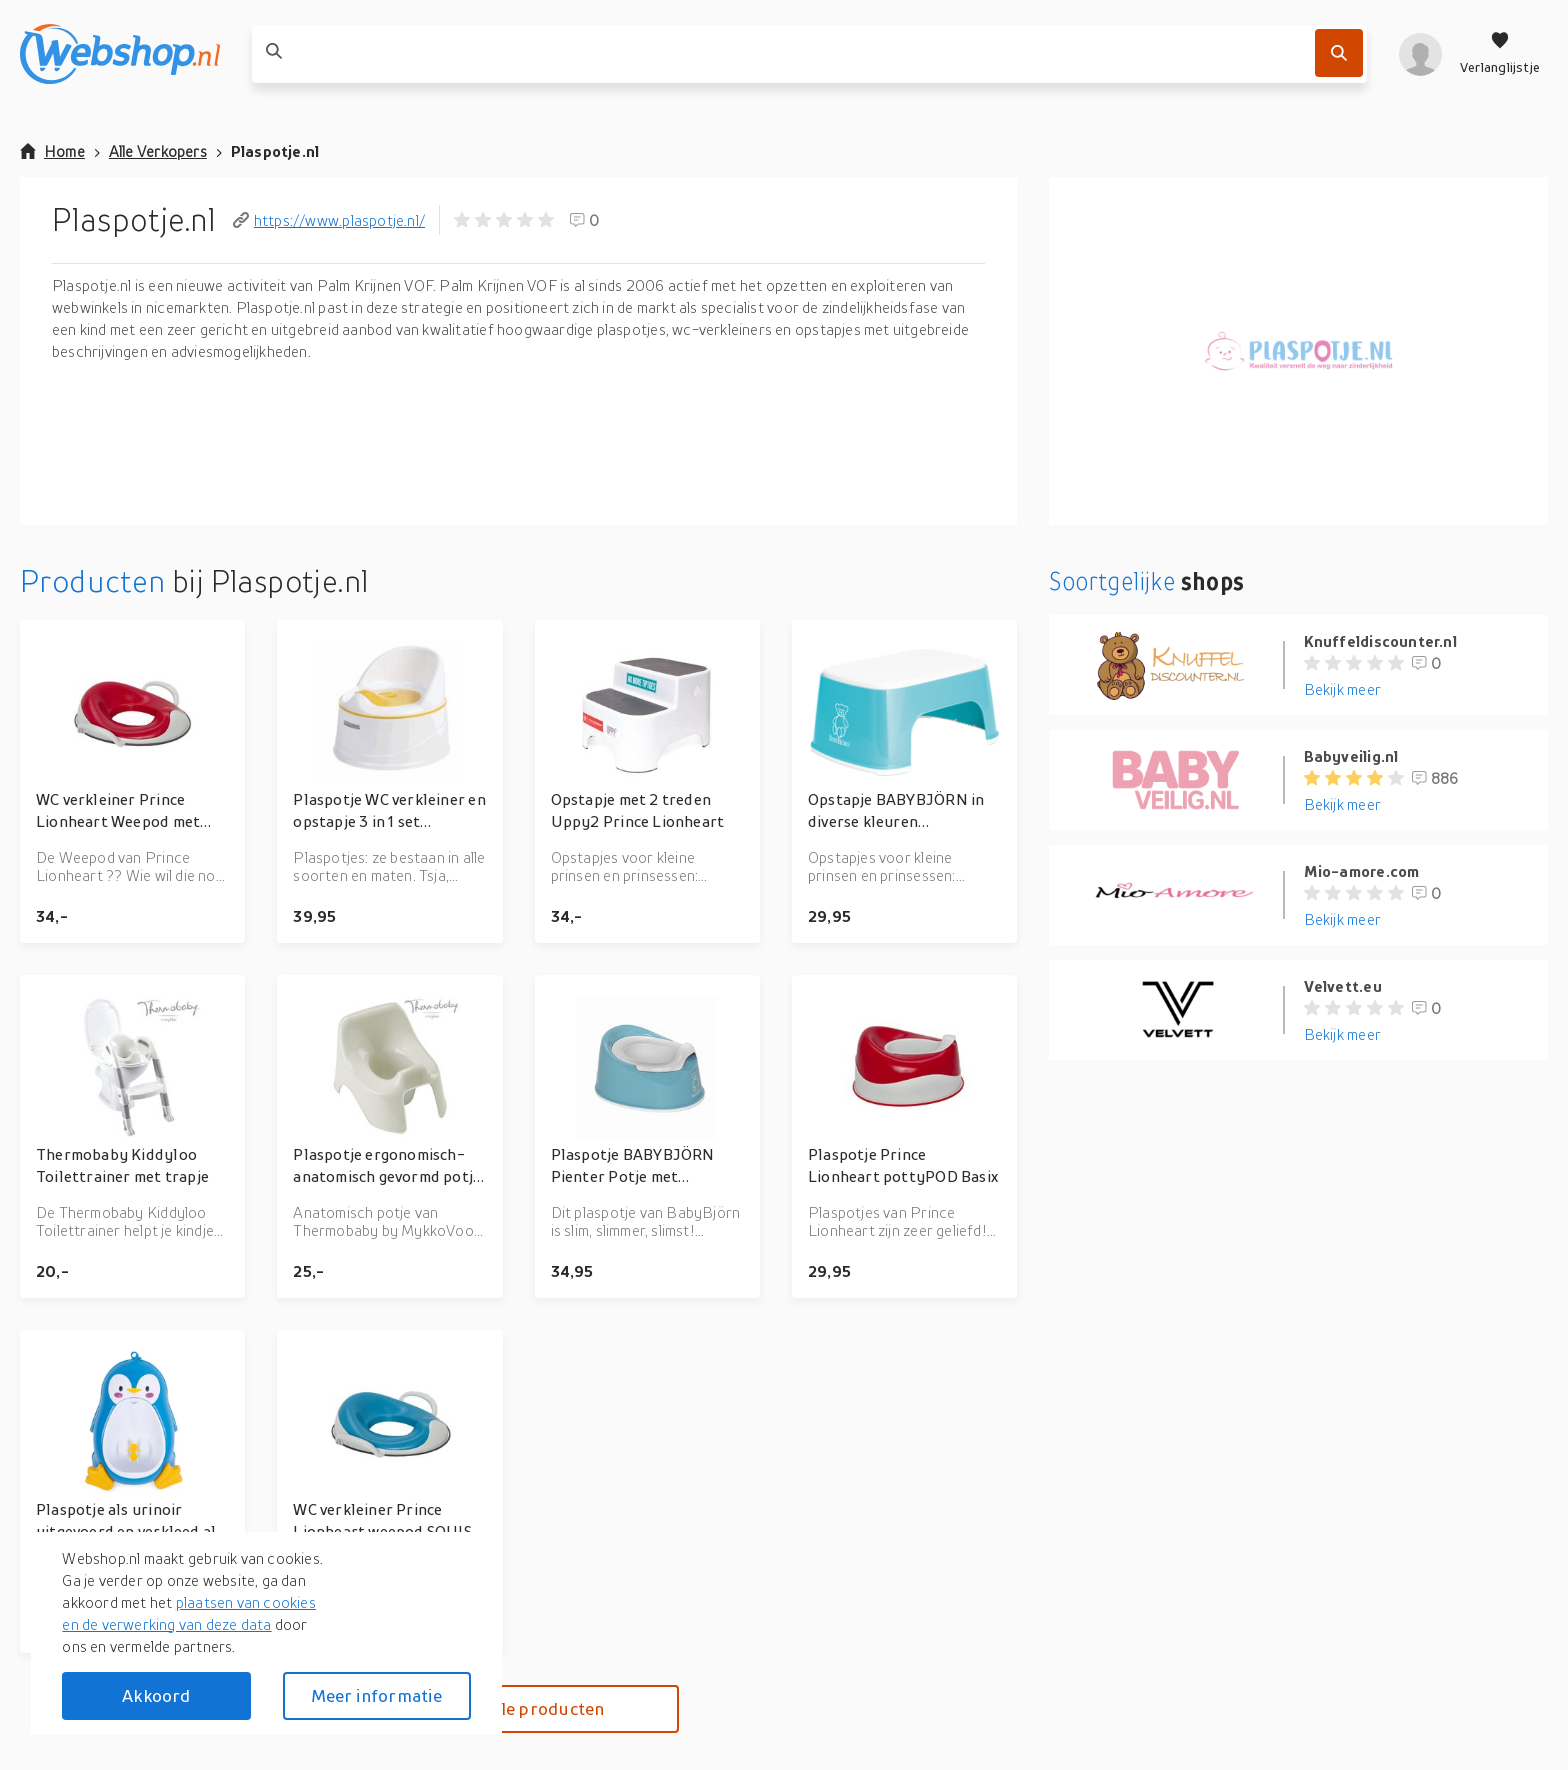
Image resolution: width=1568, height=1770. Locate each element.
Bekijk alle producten (518, 1708)
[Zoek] (1339, 53)
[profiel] (1420, 54)
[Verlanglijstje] (1500, 54)
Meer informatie (377, 1695)
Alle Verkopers (158, 151)
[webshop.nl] (120, 54)
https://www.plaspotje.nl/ (329, 220)
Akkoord (156, 1695)
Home (52, 151)
